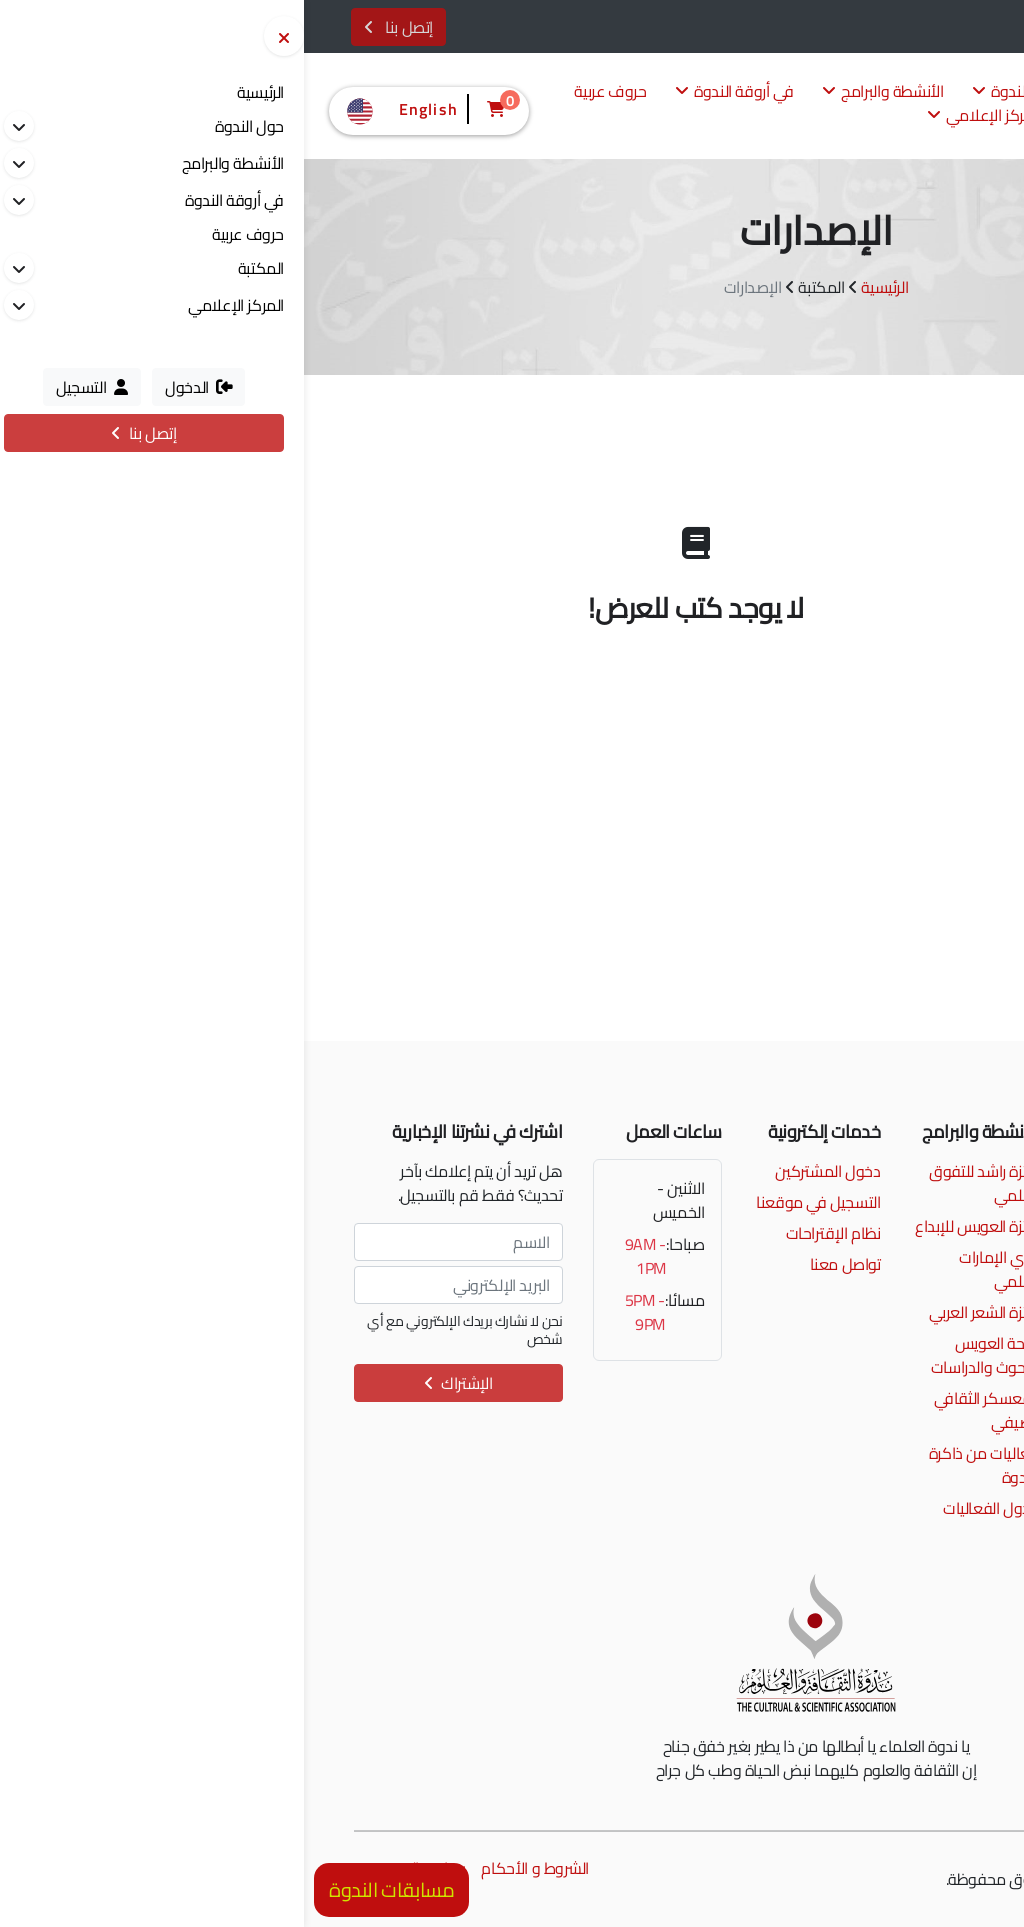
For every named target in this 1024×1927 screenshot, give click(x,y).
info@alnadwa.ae (891, 1202)
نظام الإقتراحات (529, 1233)
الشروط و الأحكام (230, 1868)
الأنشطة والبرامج (579, 92)
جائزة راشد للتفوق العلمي (680, 1183)
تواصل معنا (541, 1264)
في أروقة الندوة (430, 92)
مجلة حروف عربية (888, 659)
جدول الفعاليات (687, 1508)
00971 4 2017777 (887, 1171)
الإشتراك (154, 1383)
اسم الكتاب (926, 735)
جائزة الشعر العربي (680, 1312)
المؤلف (937, 805)
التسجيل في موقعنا (514, 1202)
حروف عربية (306, 92)
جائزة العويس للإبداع (673, 1226)
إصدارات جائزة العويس (876, 612)
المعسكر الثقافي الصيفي (683, 1410)
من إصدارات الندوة (887, 565)
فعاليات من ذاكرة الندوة (680, 1465)
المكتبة (798, 116)
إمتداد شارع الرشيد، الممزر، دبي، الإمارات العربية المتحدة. (883, 1245)
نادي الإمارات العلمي (695, 1269)
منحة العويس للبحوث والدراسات (681, 1355)
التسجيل (945, 28)
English (96, 109)
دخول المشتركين (523, 1171)
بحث (816, 886)
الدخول (871, 28)
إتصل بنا (94, 27)
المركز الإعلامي (680, 116)
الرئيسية (580, 287)
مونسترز (859, 1879)
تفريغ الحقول (900, 886)
